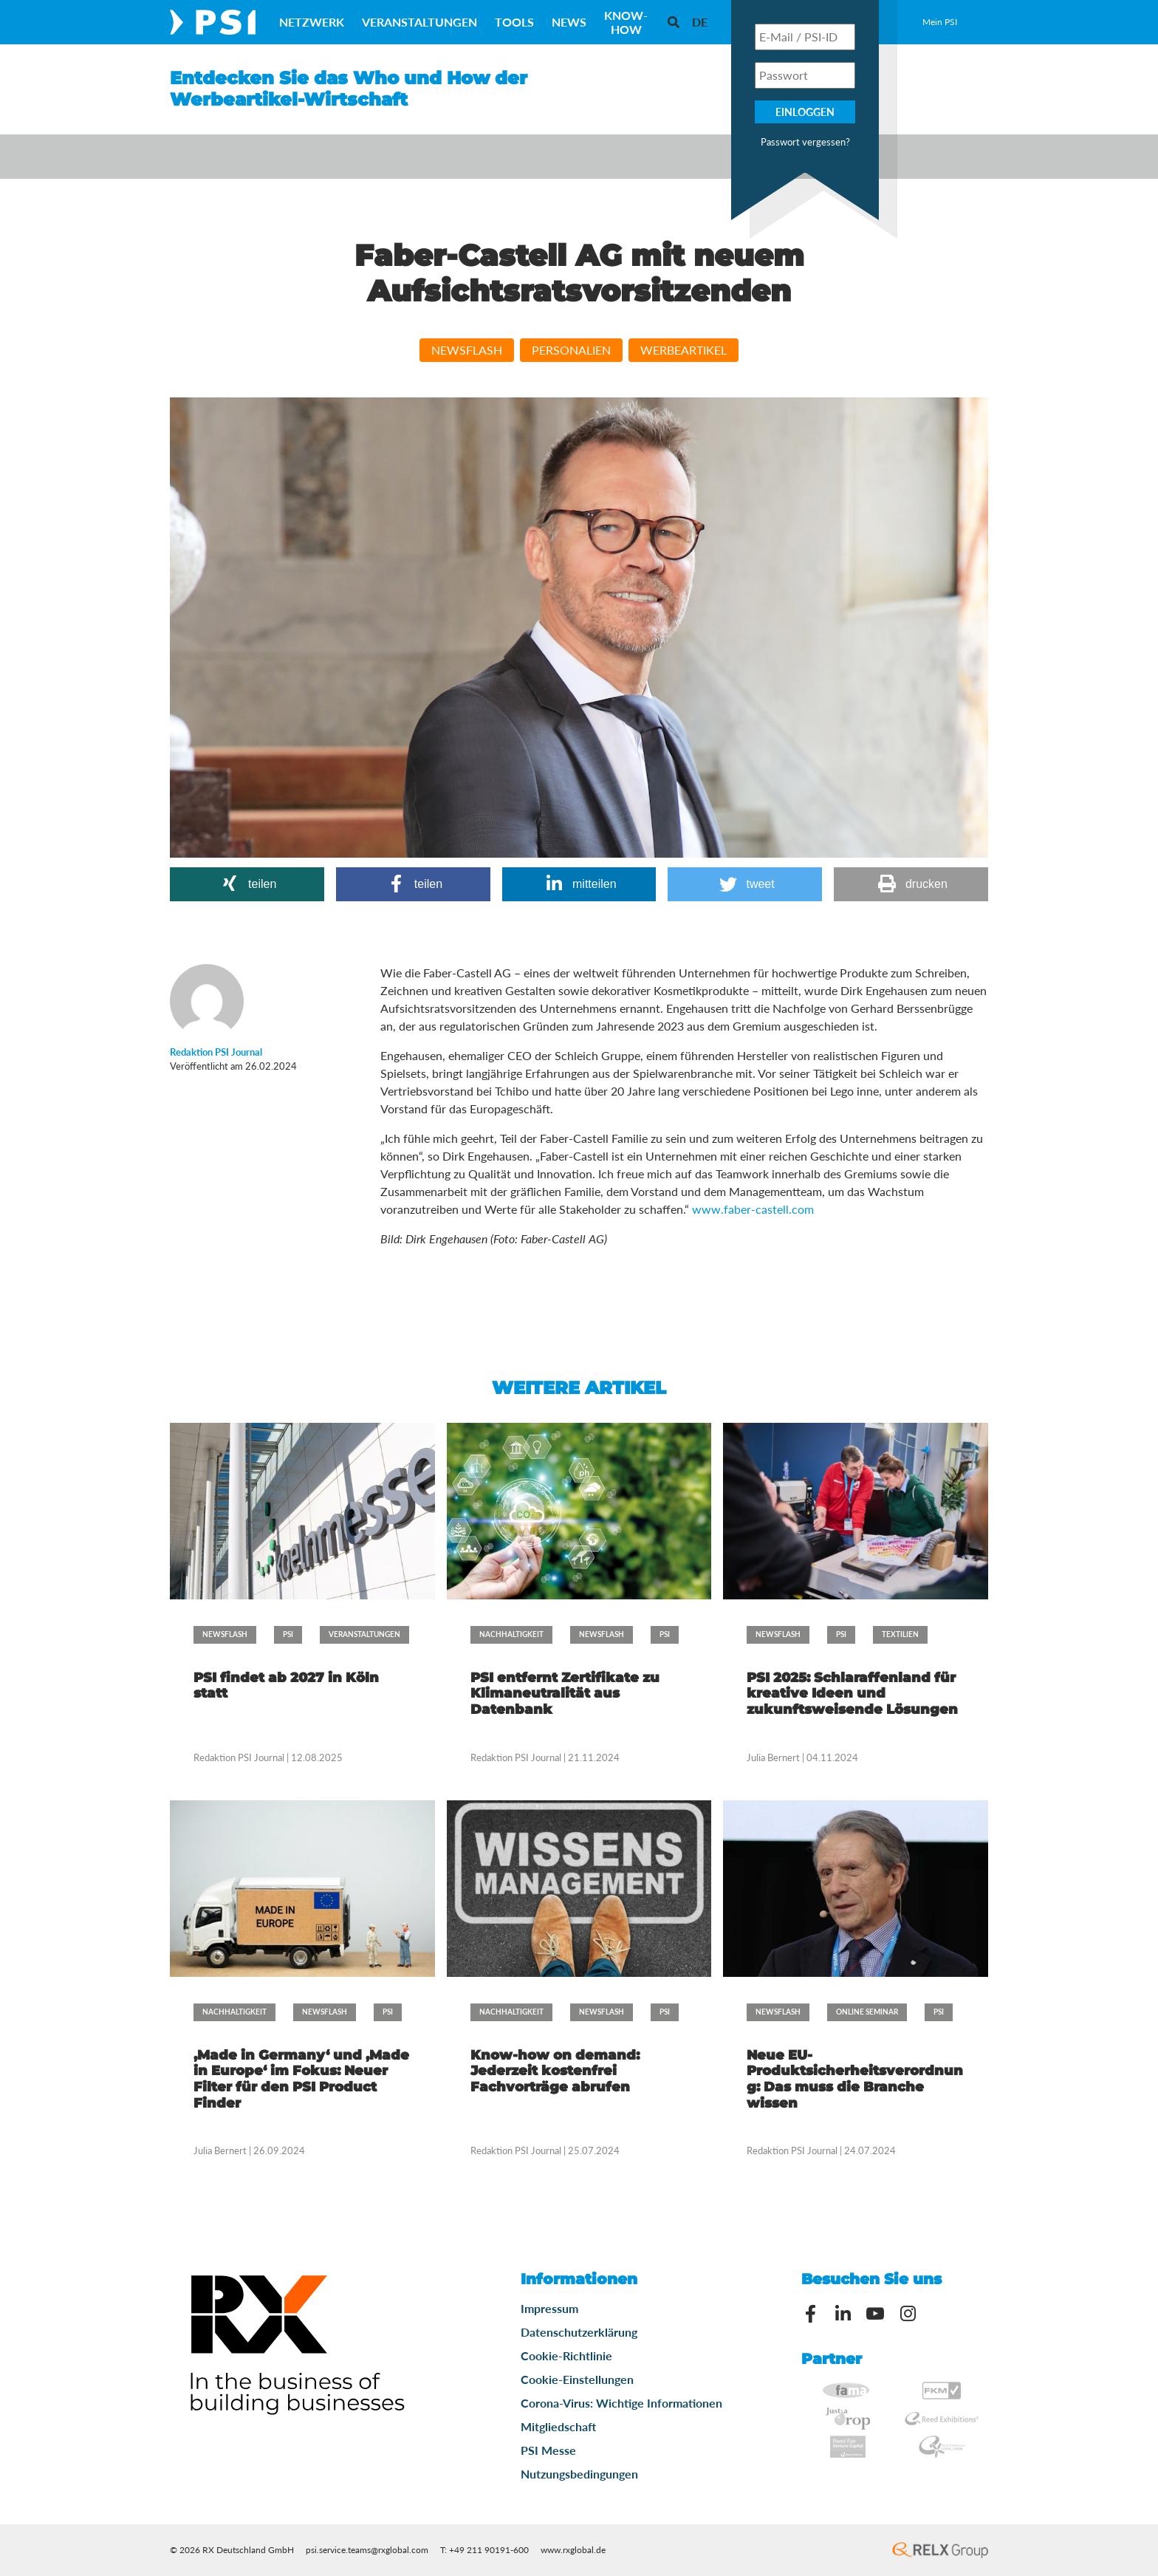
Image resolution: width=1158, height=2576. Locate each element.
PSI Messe (548, 2450)
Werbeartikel (683, 350)
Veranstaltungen (419, 22)
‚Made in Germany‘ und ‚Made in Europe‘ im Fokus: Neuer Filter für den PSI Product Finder (301, 2079)
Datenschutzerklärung (579, 2332)
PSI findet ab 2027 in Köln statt (286, 1686)
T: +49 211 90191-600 (484, 2549)
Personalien (571, 350)
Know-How (626, 22)
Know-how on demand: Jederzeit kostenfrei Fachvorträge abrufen (555, 2071)
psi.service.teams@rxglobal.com (367, 2549)
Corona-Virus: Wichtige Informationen (621, 2403)
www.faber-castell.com (753, 1209)
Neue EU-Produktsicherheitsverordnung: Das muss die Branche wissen (855, 2079)
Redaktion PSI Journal (240, 1757)
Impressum (549, 2308)
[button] (247, 884)
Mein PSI (939, 21)
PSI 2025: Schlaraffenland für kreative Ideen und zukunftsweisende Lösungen (852, 1694)
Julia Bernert (773, 1757)
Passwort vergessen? (805, 142)
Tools (514, 22)
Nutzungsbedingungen (579, 2474)
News (569, 22)
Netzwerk (311, 22)
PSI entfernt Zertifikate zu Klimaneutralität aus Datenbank (564, 1694)
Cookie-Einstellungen (577, 2379)
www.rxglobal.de (573, 2549)
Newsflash (466, 350)
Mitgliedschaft (558, 2426)
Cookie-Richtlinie (566, 2355)
